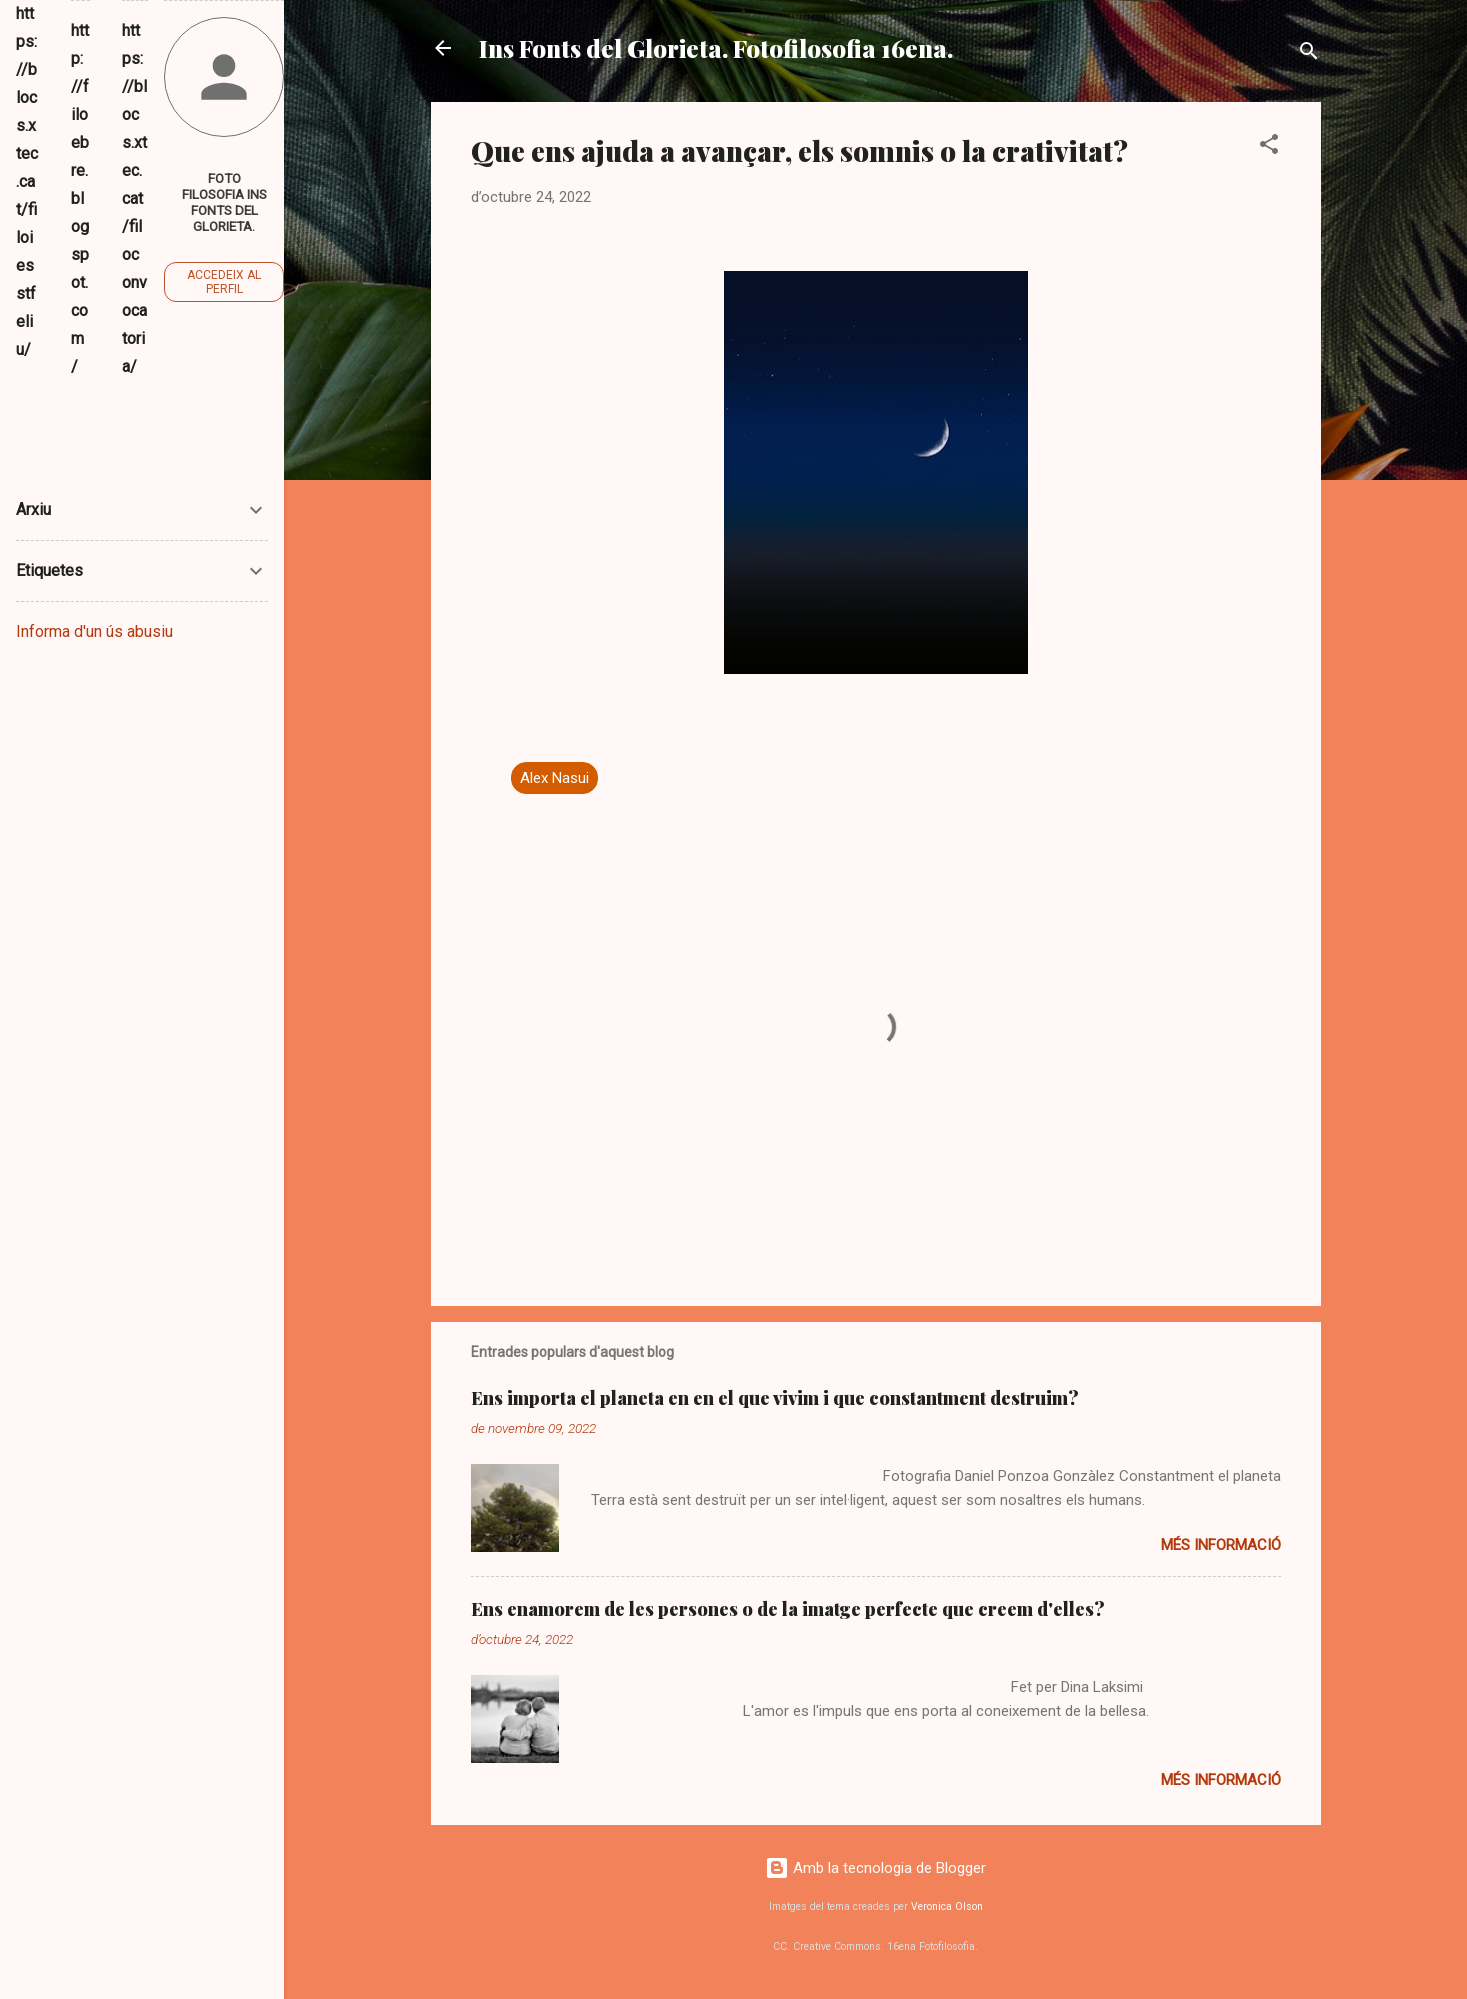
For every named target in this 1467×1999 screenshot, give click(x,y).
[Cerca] (1309, 54)
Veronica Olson (947, 1906)
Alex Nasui (554, 778)
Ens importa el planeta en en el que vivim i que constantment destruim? (775, 1398)
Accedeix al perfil (224, 282)
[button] (1269, 147)
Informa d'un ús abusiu (94, 631)
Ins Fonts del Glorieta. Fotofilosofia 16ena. (716, 48)
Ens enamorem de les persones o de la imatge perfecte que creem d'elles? (788, 1609)
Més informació (1221, 1545)
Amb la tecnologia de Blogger (875, 1868)
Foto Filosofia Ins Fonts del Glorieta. (224, 202)
